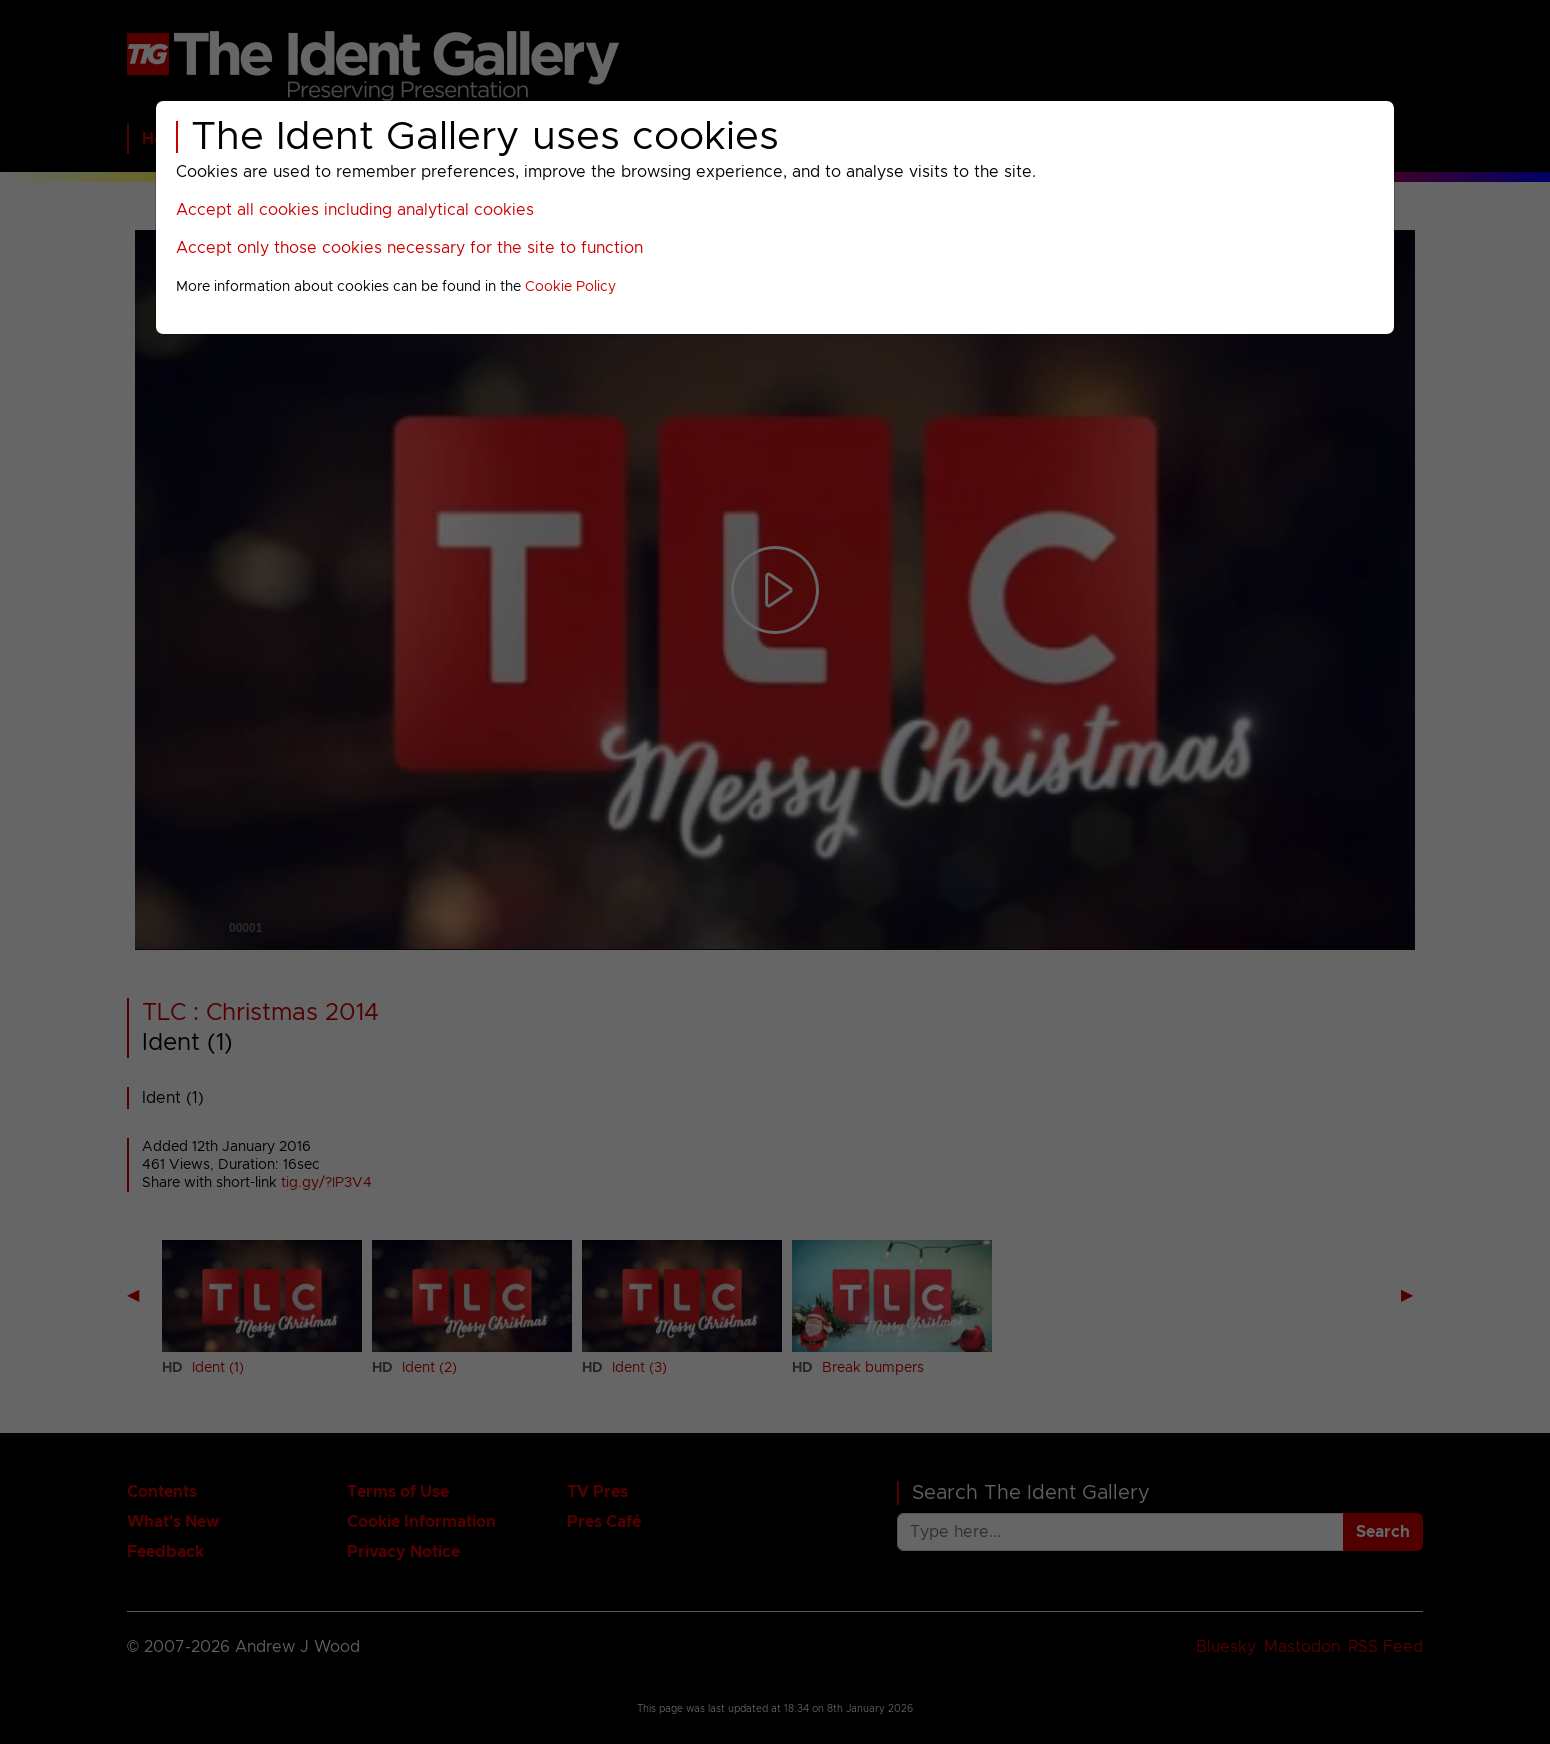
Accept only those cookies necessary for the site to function (409, 248)
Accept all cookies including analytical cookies (355, 210)
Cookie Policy (570, 287)
